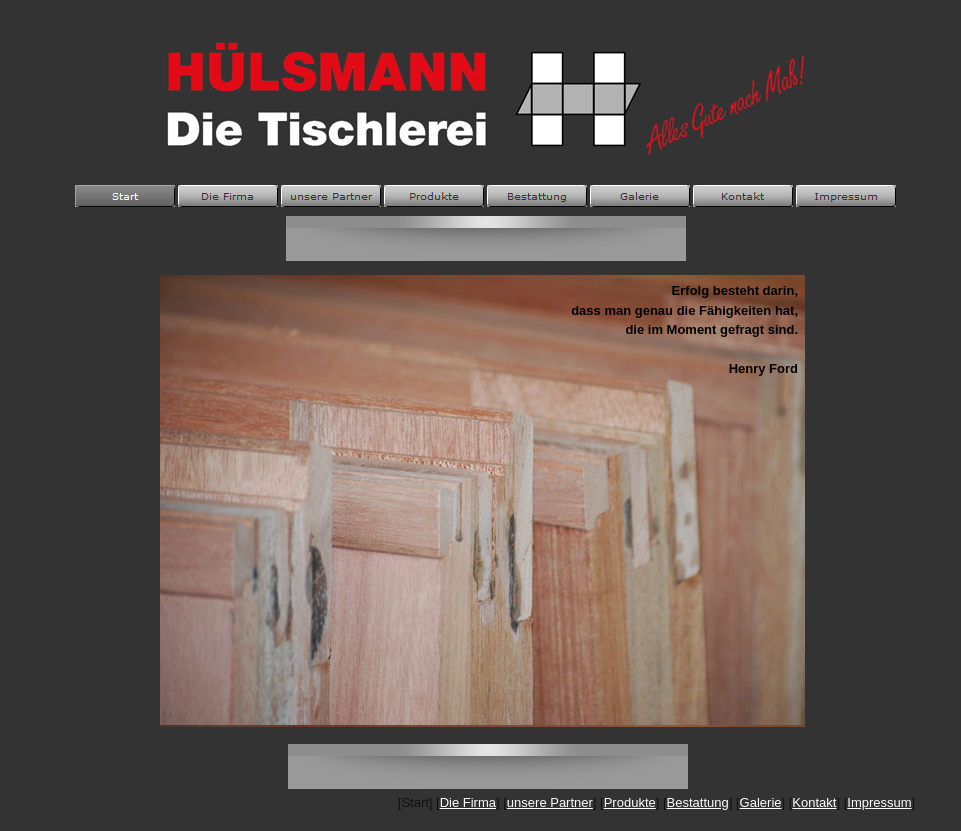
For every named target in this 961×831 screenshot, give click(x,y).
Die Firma (468, 802)
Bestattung (698, 802)
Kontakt (814, 802)
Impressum (879, 802)
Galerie (761, 802)
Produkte (630, 802)
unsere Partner (550, 802)
